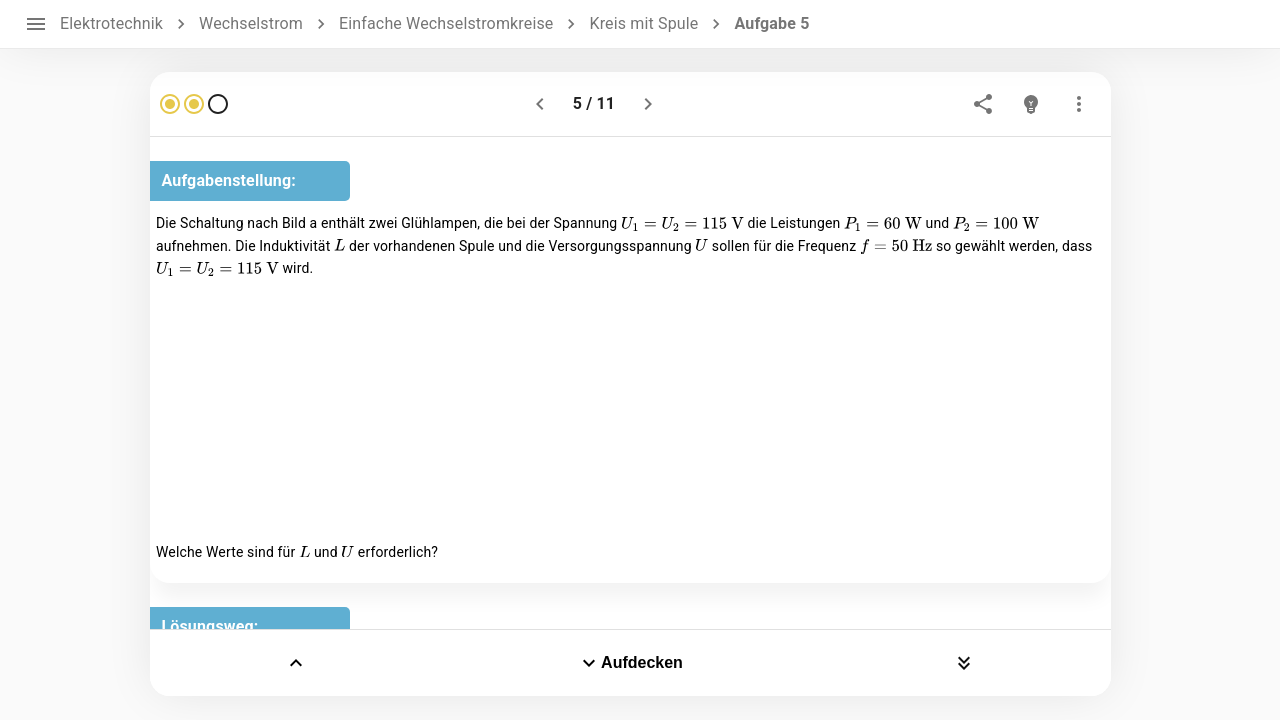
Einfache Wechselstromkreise (446, 23)
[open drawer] (36, 24)
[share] (983, 104)
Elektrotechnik (111, 23)
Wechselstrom (251, 23)
